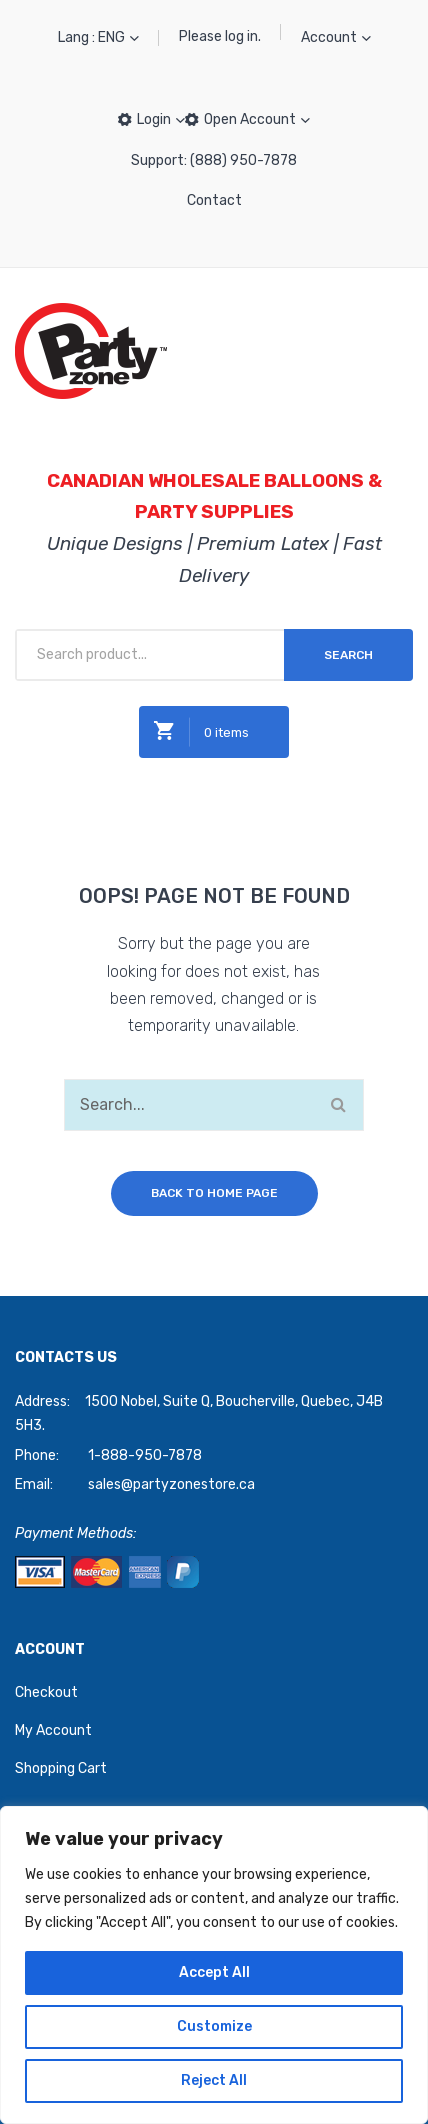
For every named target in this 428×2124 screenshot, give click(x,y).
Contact (214, 200)
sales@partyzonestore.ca (171, 1484)
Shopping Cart (61, 1768)
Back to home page (214, 1193)
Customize (214, 2026)
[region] (214, 1965)
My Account (53, 1730)
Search (348, 655)
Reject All (214, 2080)
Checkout (46, 1692)
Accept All (214, 1972)
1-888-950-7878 (145, 1455)
